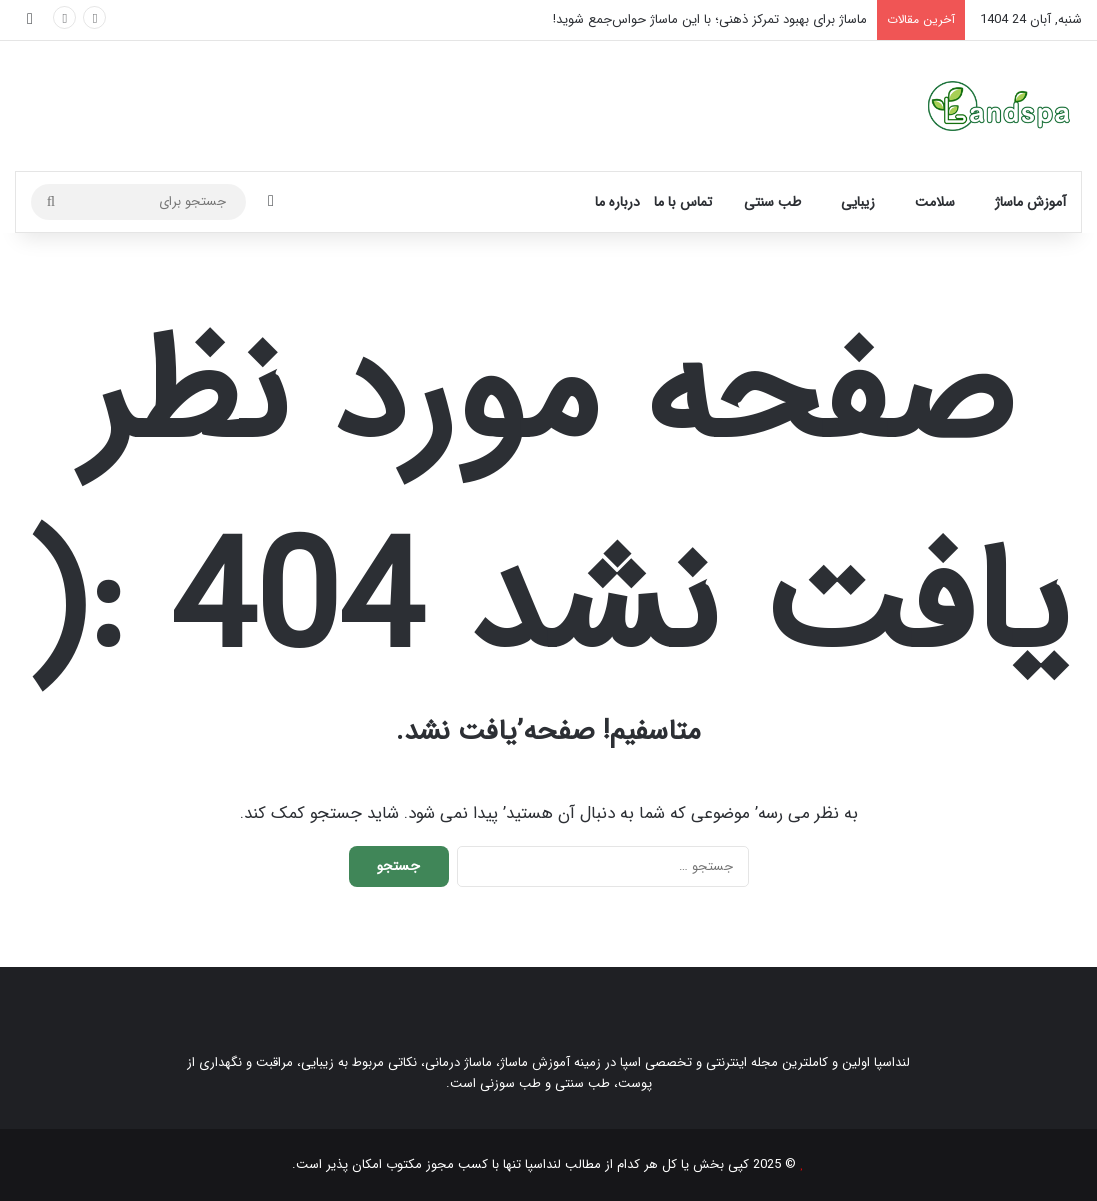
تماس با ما (683, 202)
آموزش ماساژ (1030, 202)
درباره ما (617, 202)
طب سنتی (772, 202)
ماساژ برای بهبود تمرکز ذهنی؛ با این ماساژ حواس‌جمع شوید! (710, 19)
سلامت (935, 202)
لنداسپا (543, 1164)
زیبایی (858, 202)
